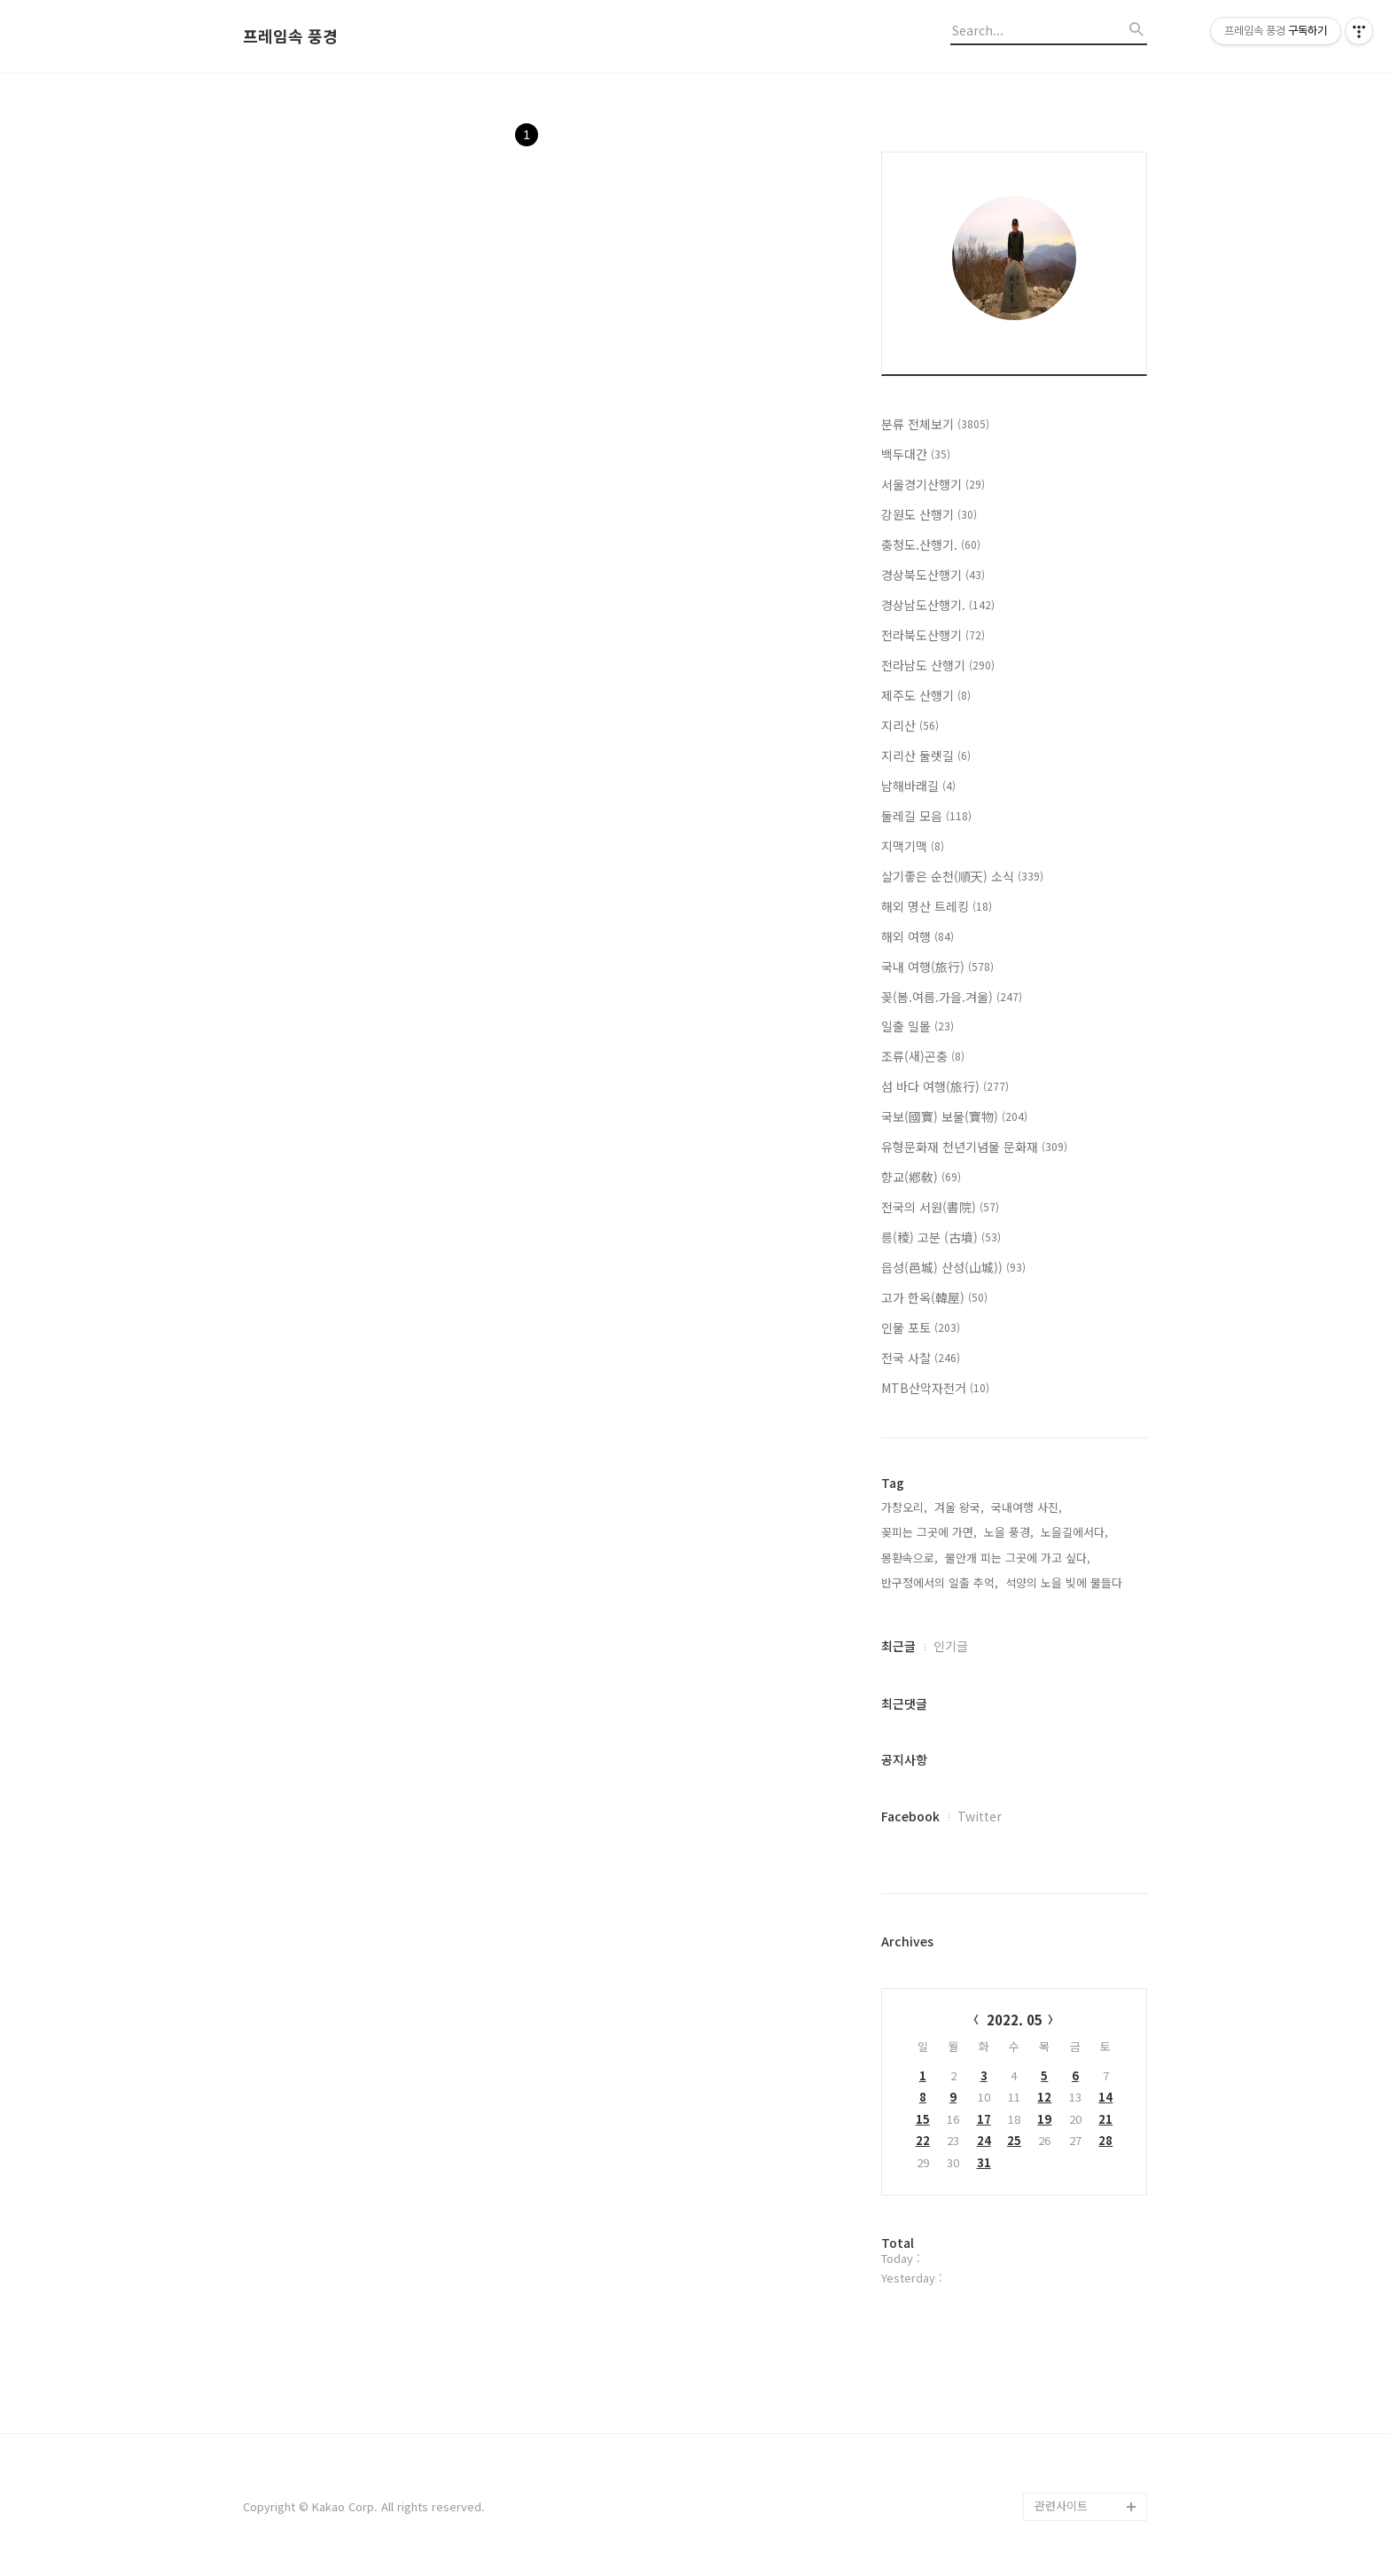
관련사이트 (1061, 2505)
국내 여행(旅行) (937, 966)
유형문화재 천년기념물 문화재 (974, 1146)
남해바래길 (918, 786)
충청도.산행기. (930, 544)
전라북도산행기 (933, 635)
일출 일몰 (917, 1026)
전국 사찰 (920, 1357)
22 (923, 2140)
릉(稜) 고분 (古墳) (941, 1237)
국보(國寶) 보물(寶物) (954, 1116)
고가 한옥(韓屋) (934, 1297)
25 (1014, 2140)
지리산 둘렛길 (926, 755)
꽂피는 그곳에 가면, (929, 1531)
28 (1105, 2140)
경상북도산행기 (933, 574)
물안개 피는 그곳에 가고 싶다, (1017, 1557)
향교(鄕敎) (921, 1177)
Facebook (910, 1816)
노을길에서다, (1074, 1531)
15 (923, 2118)
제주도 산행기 (926, 695)
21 (1105, 2118)
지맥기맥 (912, 846)
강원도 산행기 (929, 514)
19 (1044, 2118)
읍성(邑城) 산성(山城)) (953, 1267)
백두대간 (915, 454)
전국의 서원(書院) (940, 1207)
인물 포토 (920, 1327)
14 (1105, 2096)
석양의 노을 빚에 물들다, (1065, 1582)
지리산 (910, 725)
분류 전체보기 (935, 424)
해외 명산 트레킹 (936, 906)
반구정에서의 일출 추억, (939, 1582)
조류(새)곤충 (922, 1056)
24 (984, 2140)
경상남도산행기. (938, 605)
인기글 (950, 1646)
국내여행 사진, (1026, 1507)
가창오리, (904, 1507)
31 (984, 2162)
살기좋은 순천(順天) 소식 (962, 876)
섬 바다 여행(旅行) (945, 1086)
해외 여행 (917, 936)
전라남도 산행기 (938, 665)
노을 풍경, (1009, 1531)
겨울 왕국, (959, 1507)
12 (1044, 2096)
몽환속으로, (909, 1557)
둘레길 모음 (926, 816)
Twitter (979, 1816)
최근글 (898, 1646)
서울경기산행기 (933, 484)
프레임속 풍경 (290, 36)
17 (984, 2118)
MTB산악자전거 (935, 1388)
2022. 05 (1014, 2019)
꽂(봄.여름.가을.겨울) (951, 997)
